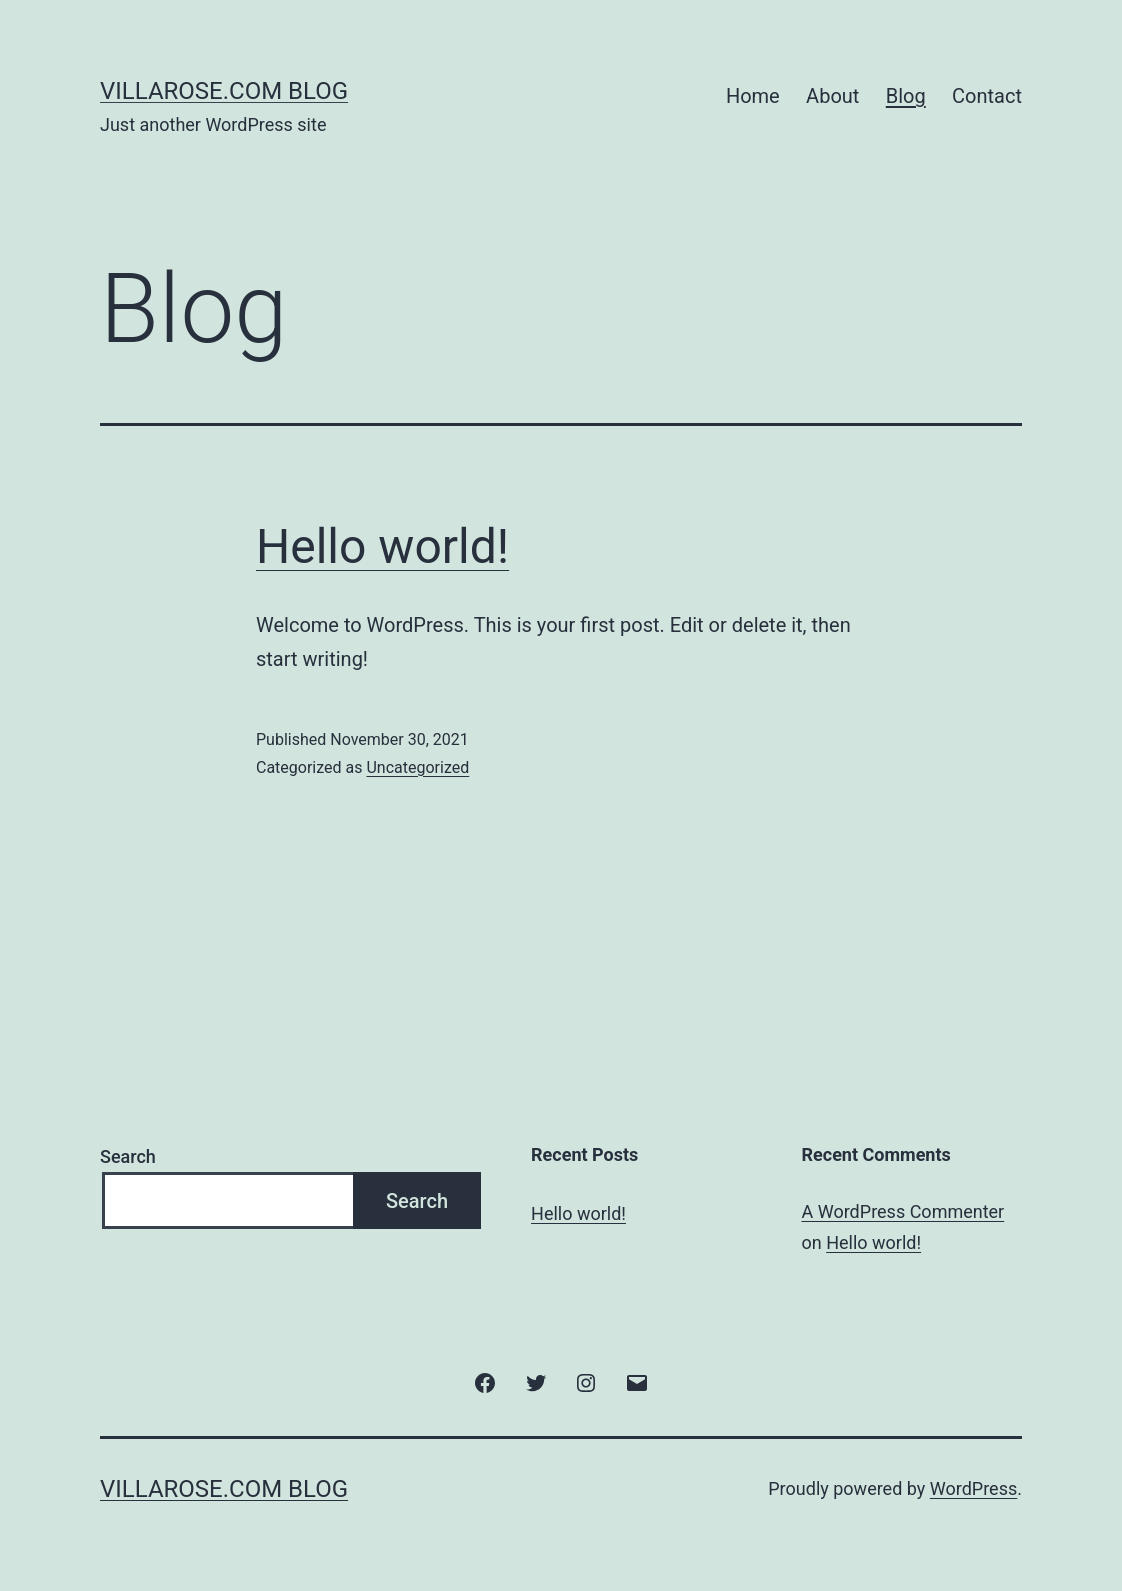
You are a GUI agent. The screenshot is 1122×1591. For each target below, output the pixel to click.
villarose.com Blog (224, 91)
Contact (987, 96)
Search (128, 1156)
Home (753, 96)
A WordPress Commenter (903, 1211)
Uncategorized (417, 767)
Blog (906, 96)
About (832, 96)
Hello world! (382, 546)
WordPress (973, 1488)
